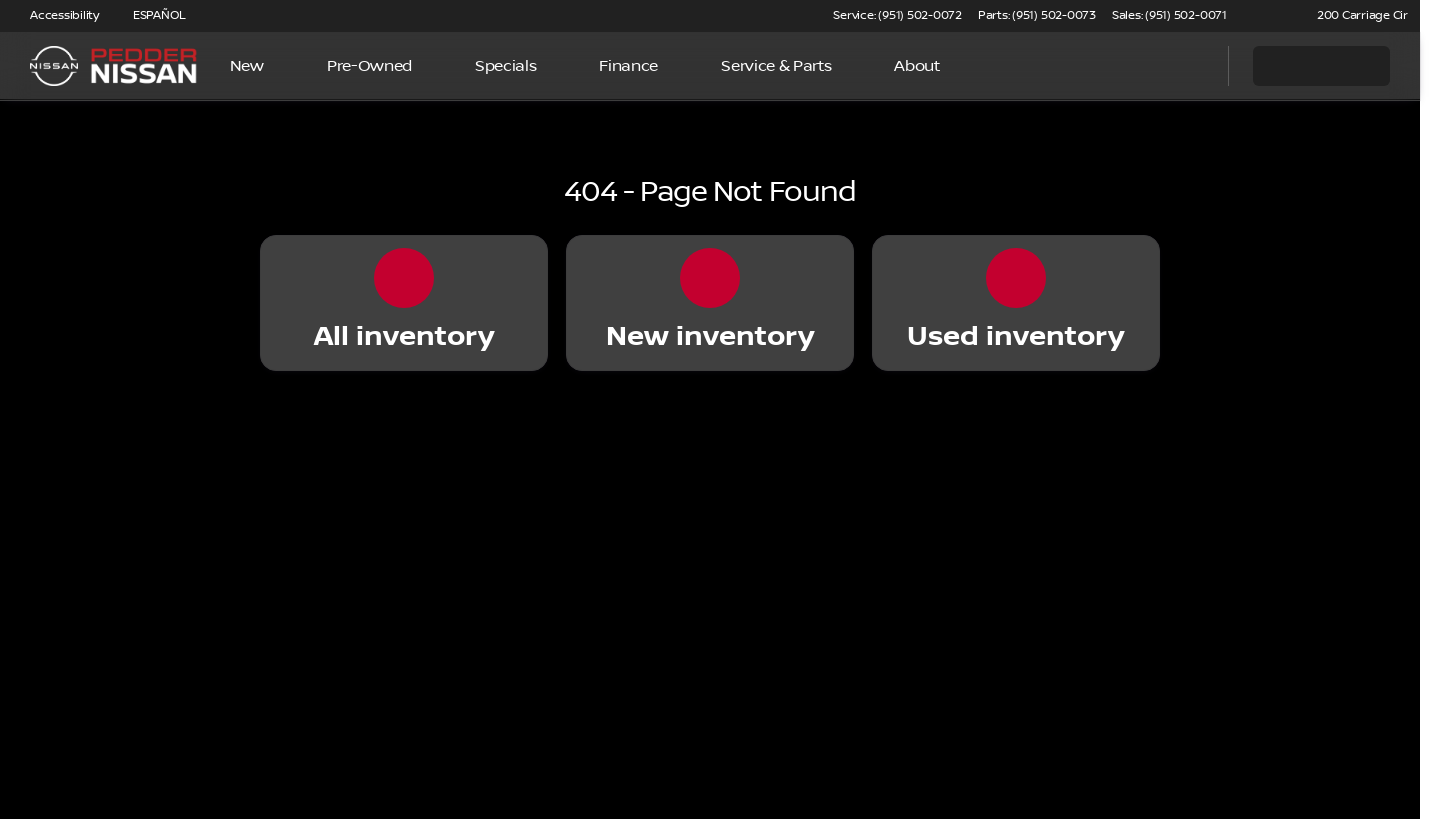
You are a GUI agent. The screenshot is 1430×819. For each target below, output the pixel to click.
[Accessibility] (55, 16)
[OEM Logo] (54, 66)
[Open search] (1188, 66)
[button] (1271, 16)
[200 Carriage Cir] (1353, 16)
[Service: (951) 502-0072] (897, 16)
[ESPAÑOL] (150, 16)
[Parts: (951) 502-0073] (1037, 16)
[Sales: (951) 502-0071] (1169, 16)
